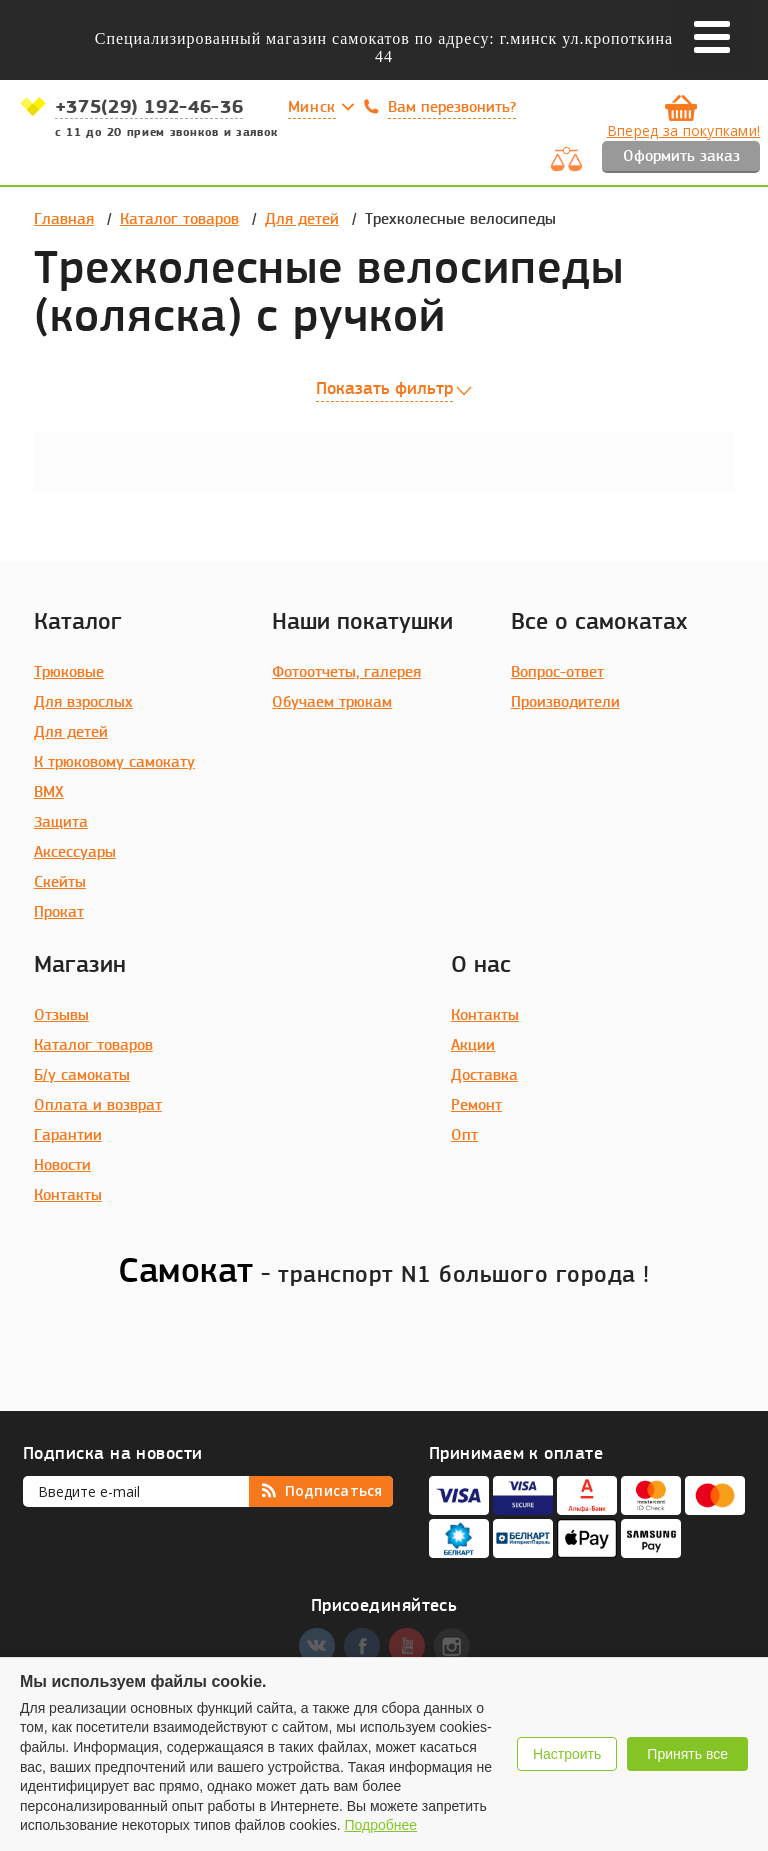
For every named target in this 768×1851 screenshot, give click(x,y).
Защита (61, 823)
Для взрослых (83, 703)
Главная (64, 220)
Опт (464, 1136)
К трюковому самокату (114, 763)
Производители (565, 703)
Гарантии (68, 1136)
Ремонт (476, 1106)
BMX (49, 793)
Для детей (302, 220)
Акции (473, 1046)
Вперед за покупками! (684, 130)
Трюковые (69, 673)
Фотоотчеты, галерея (346, 673)
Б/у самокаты (82, 1076)
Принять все (687, 1754)
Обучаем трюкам (332, 703)
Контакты (68, 1196)
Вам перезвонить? (452, 108)
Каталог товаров (179, 220)
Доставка (484, 1076)
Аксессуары (75, 853)
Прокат (59, 913)
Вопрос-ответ (557, 673)
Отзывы (61, 1016)
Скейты (60, 883)
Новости (62, 1166)
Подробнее (380, 1825)
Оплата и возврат (98, 1106)
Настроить (567, 1754)
